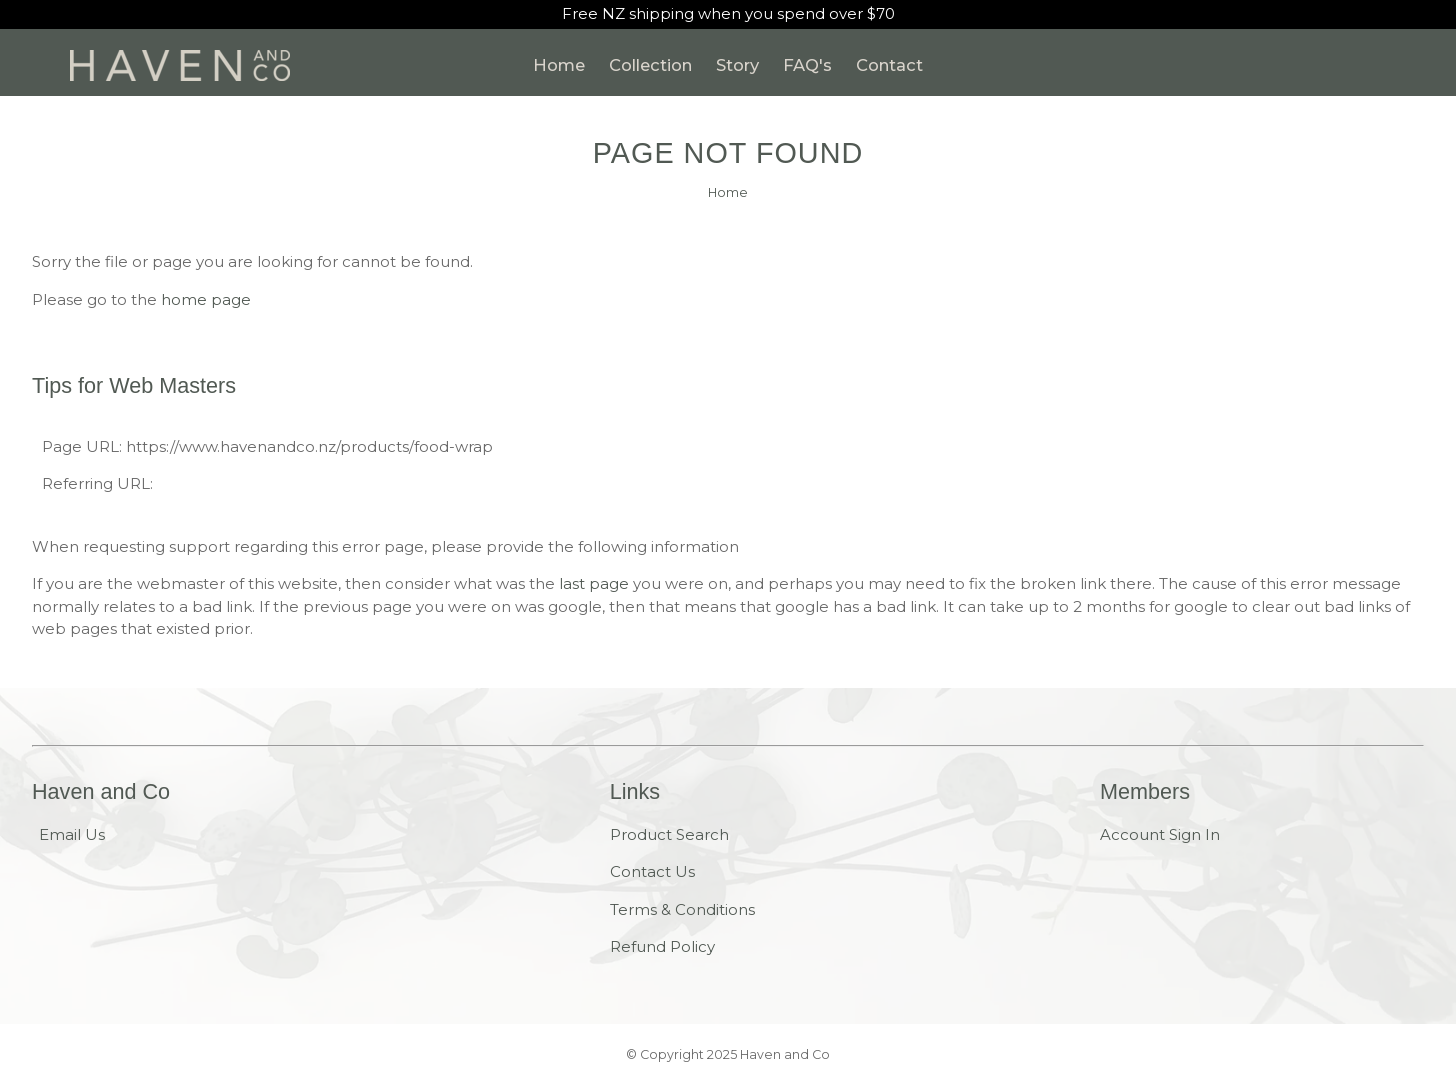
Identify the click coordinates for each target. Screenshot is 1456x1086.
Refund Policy (662, 946)
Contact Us (652, 871)
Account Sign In (1160, 834)
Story (737, 65)
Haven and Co (785, 1054)
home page (206, 299)
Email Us (72, 834)
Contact (889, 65)
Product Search (669, 834)
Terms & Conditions (682, 909)
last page (594, 583)
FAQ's (807, 65)
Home (559, 65)
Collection (650, 65)
